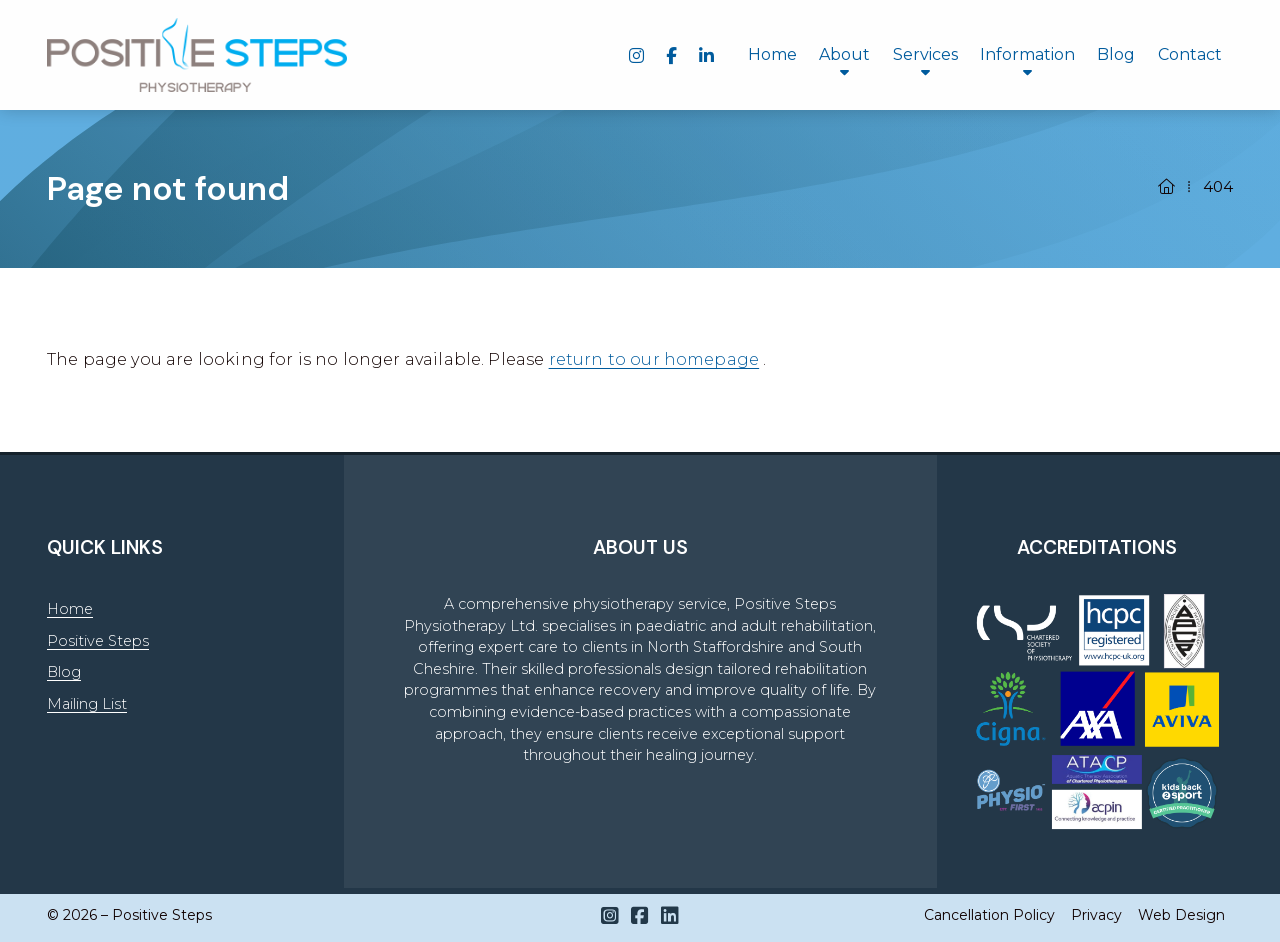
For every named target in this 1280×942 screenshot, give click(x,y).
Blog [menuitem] (1116, 54)
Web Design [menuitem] (1181, 915)
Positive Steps (98, 641)
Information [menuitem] (1027, 54)
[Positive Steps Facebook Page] (640, 916)
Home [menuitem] (772, 54)
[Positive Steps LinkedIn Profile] (670, 916)
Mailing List (87, 704)
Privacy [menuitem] (1096, 915)
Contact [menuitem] (1190, 54)
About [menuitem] (844, 54)
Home (70, 609)
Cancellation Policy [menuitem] (989, 915)
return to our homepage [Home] (654, 359)
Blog (64, 672)
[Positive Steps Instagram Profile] (610, 916)
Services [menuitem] (925, 54)
